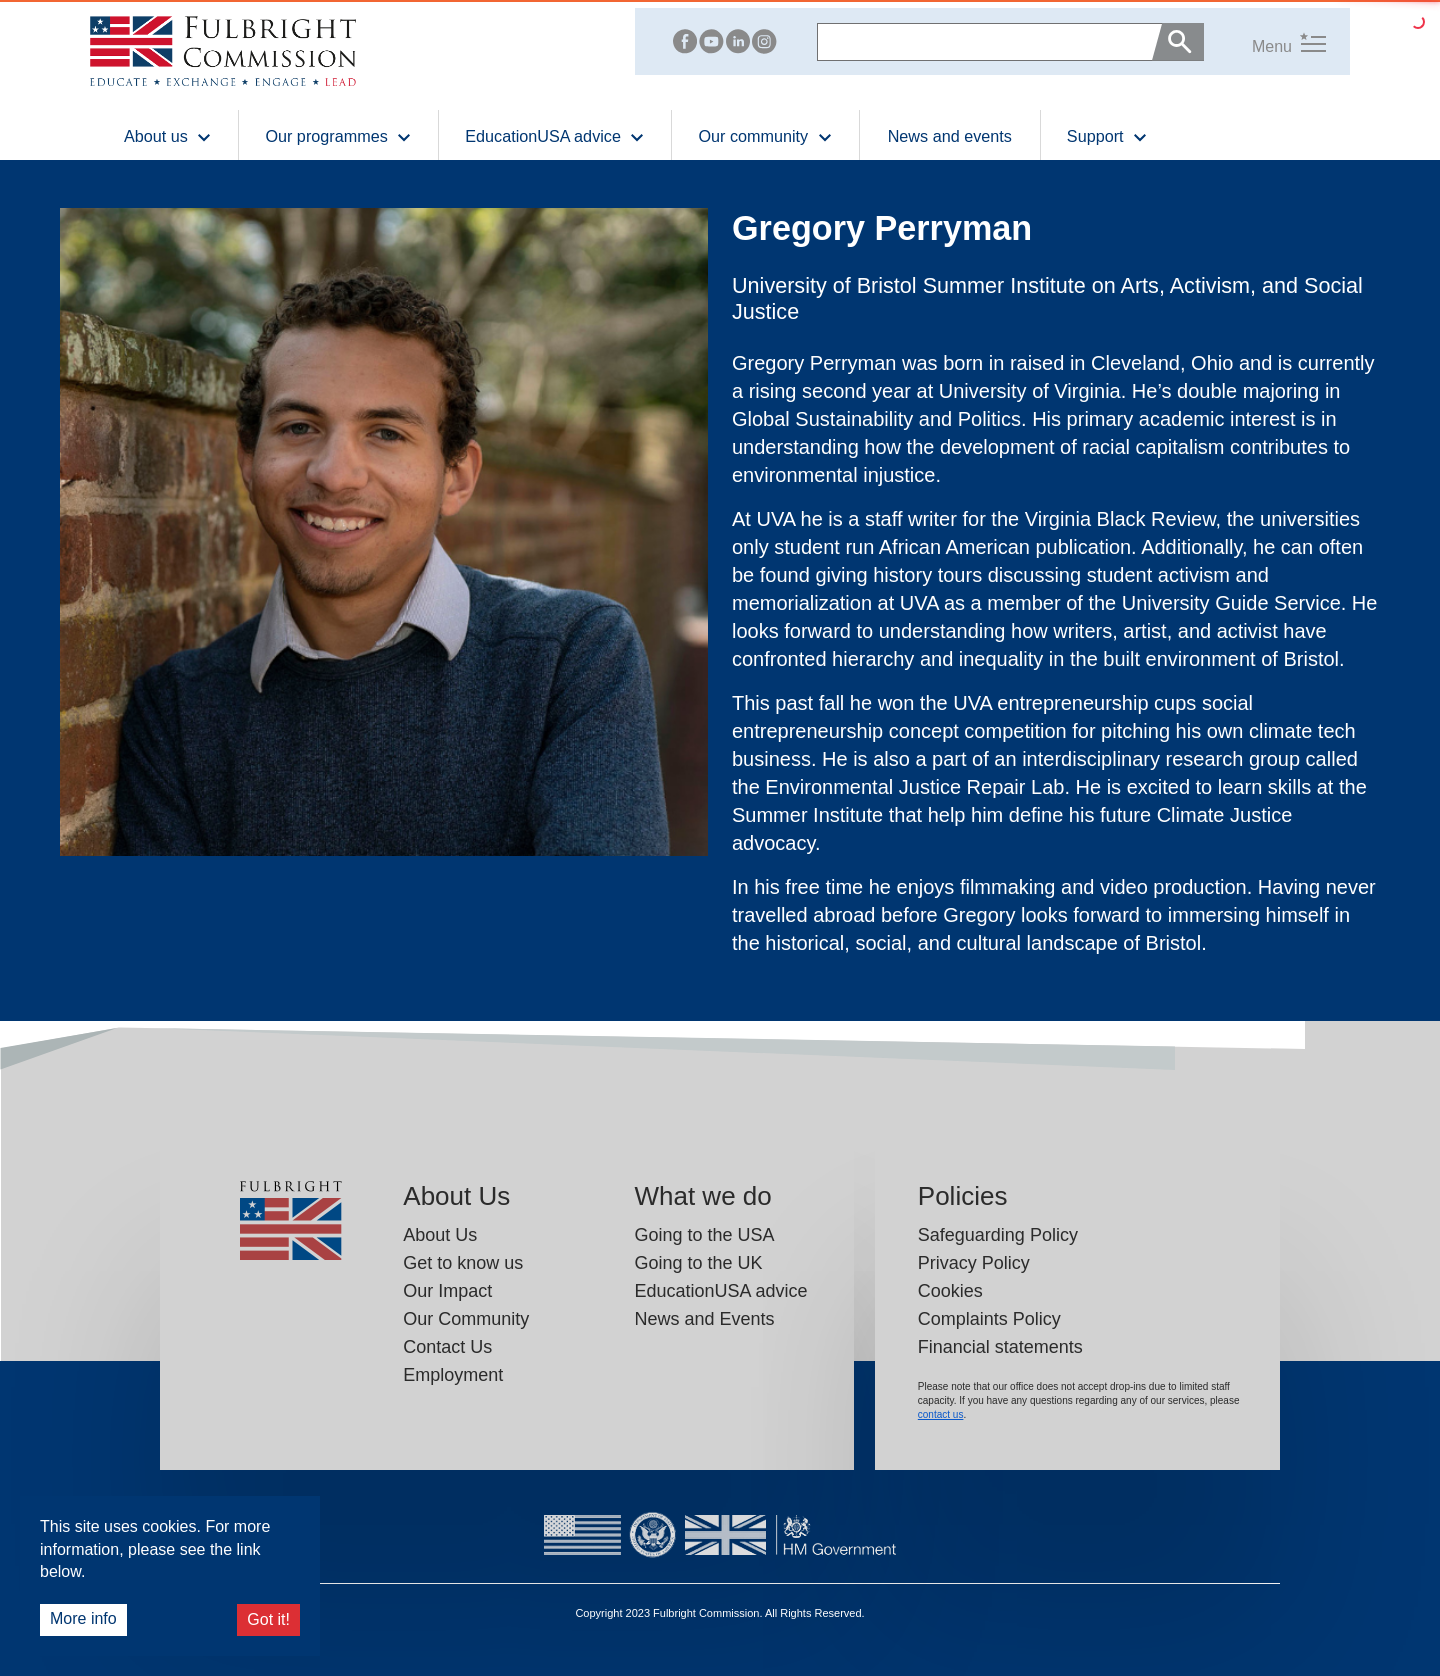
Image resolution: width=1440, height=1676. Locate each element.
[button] (1265, 41)
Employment (453, 1375)
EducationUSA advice (720, 1291)
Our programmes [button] (338, 135)
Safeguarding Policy (998, 1235)
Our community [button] (765, 135)
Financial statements (1000, 1347)
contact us (941, 1414)
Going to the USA (704, 1235)
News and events (950, 136)
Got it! (268, 1619)
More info (83, 1618)
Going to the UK (698, 1263)
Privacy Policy (974, 1263)
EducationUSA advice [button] (555, 135)
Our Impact (447, 1291)
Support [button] (1107, 135)
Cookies (950, 1291)
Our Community (466, 1319)
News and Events (704, 1319)
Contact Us (447, 1347)
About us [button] (168, 135)
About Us (440, 1235)
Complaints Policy (989, 1319)
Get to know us (463, 1263)
